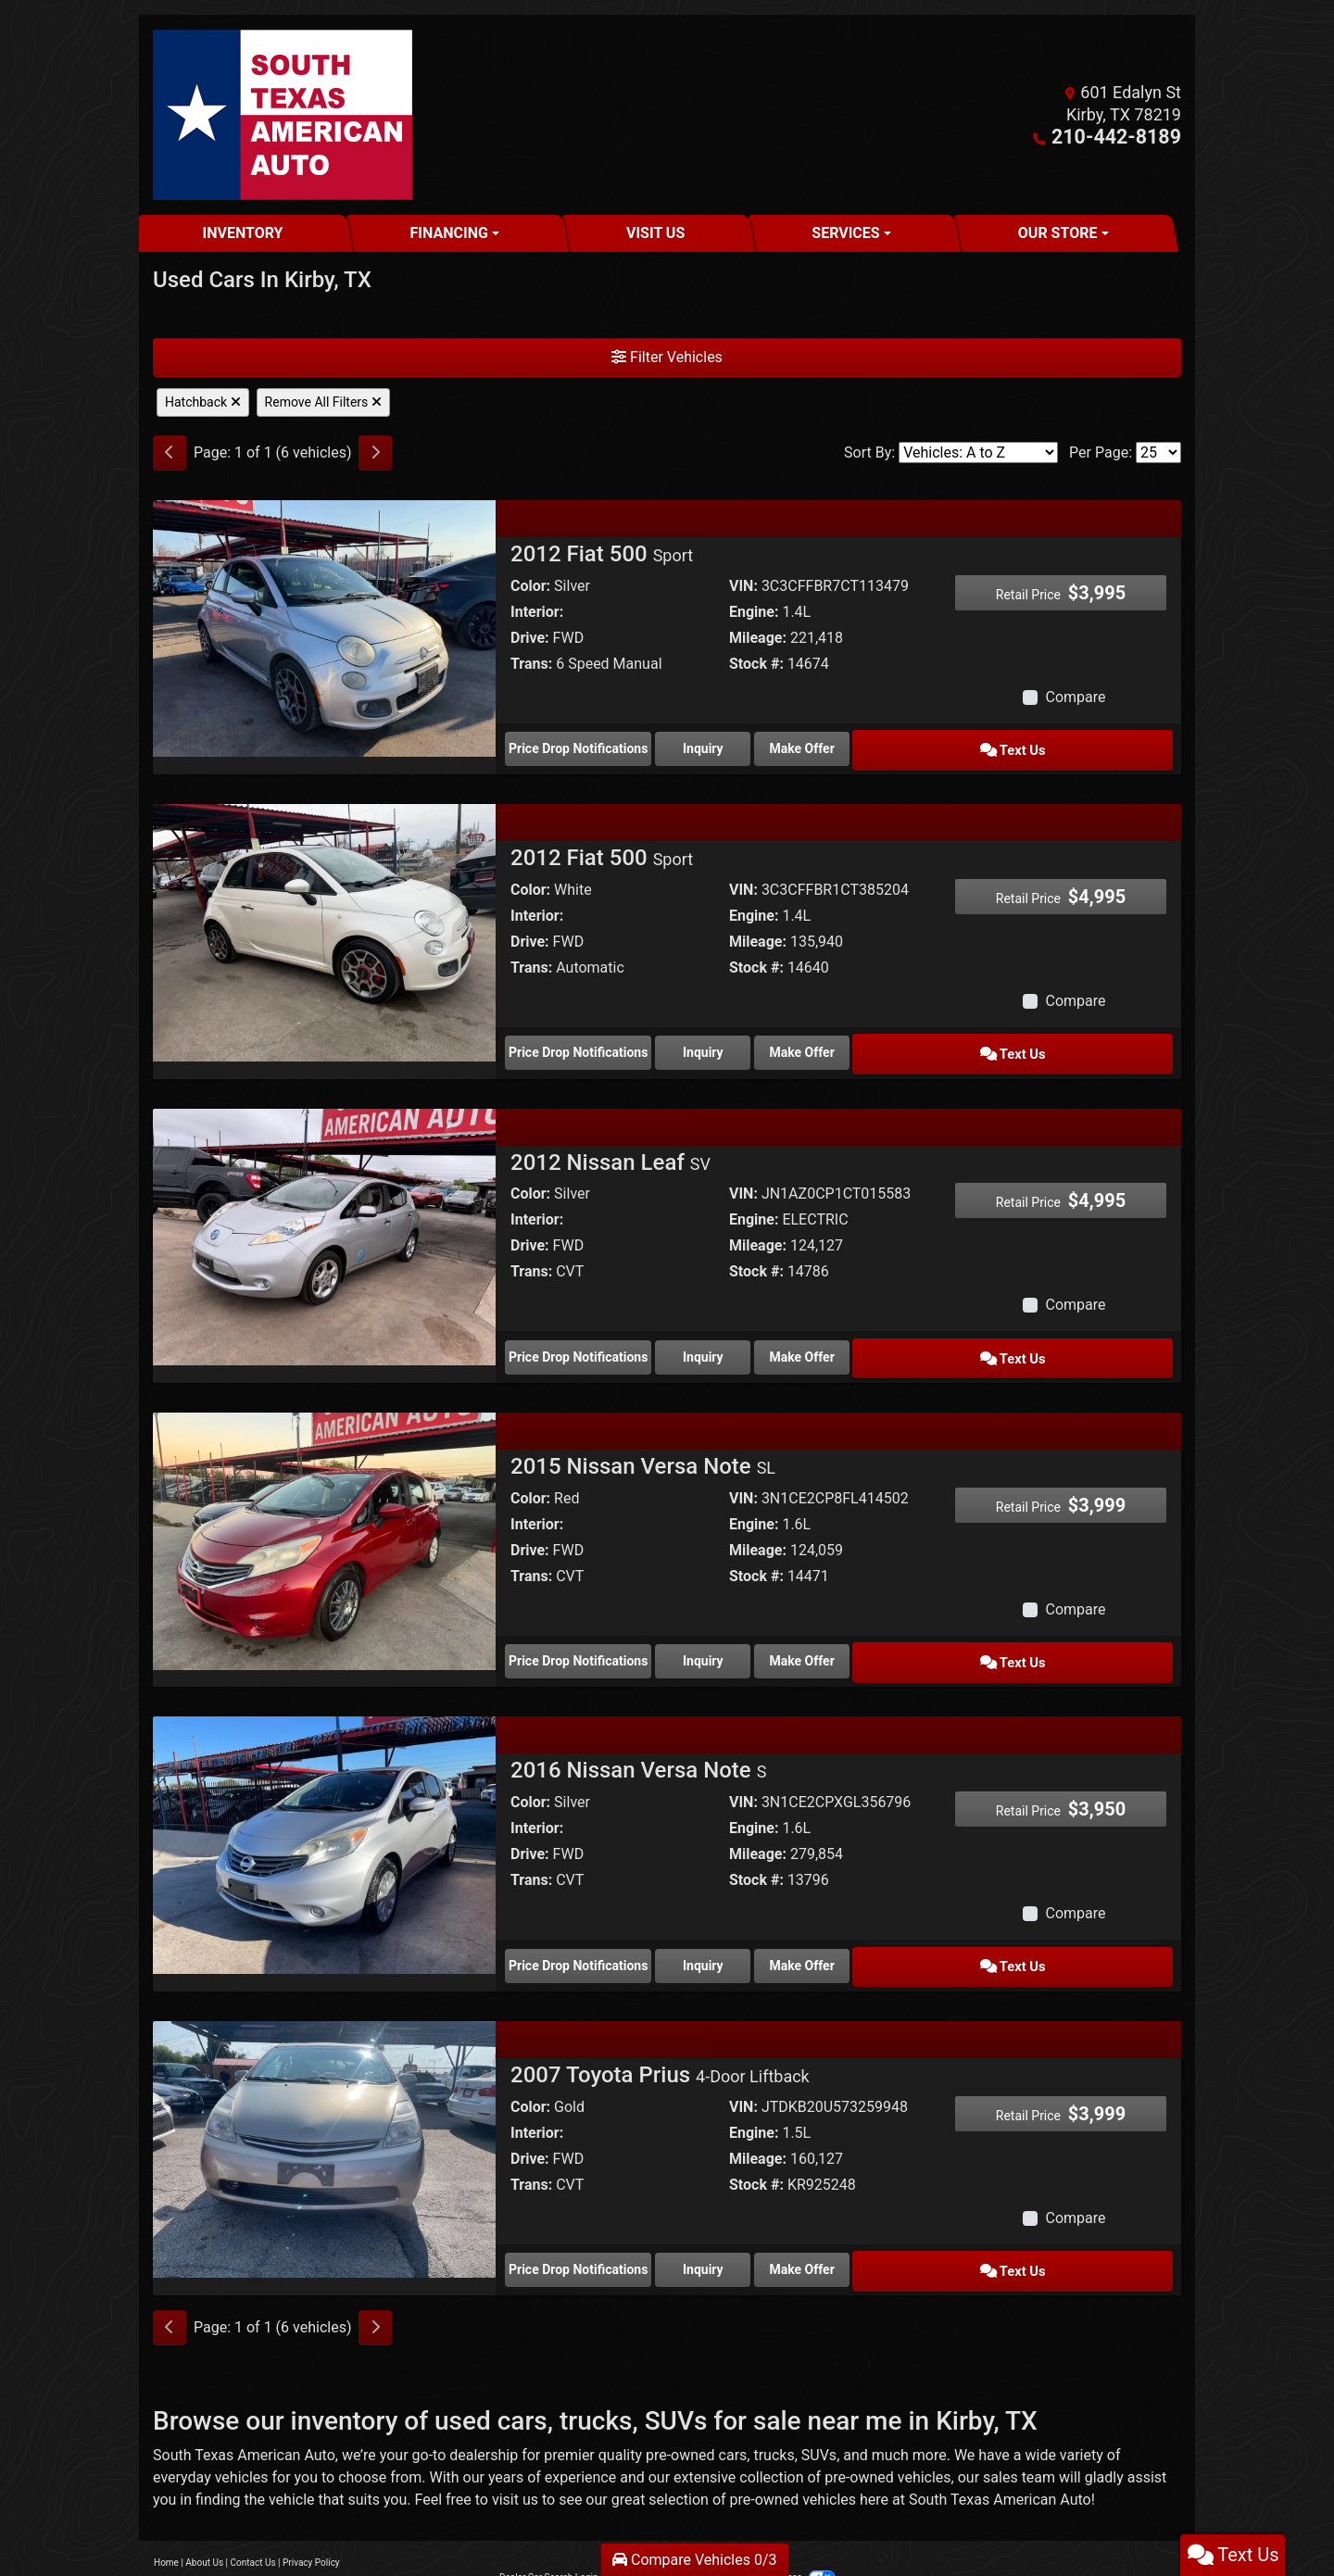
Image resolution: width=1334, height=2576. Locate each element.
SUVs (819, 2407)
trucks (773, 2407)
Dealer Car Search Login (548, 2529)
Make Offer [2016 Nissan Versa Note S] (921, 1929)
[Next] (375, 453)
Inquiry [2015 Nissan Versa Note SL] (755, 1633)
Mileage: (758, 638)
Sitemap (691, 2529)
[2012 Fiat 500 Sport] (324, 627)
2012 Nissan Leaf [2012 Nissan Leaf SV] (610, 1146)
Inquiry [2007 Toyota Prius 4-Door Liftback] (755, 2225)
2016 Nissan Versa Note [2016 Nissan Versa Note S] (638, 1739)
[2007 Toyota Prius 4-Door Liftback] (324, 2108)
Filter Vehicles (667, 357)
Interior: (536, 612)
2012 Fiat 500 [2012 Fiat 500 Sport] (601, 554)
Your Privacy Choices (775, 2529)
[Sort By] (978, 452)
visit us (515, 2451)
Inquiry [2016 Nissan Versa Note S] (755, 1929)
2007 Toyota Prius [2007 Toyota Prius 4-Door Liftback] (660, 2035)
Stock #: (756, 663)
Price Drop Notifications (586, 744)
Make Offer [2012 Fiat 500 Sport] (921, 744)
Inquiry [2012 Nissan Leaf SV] (755, 1336)
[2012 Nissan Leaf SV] (324, 1219)
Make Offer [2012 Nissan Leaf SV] (921, 1336)
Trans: (531, 663)
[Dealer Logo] (282, 115)
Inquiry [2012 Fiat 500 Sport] (755, 744)
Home (166, 2514)
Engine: (753, 612)
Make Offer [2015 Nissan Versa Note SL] (921, 1633)
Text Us (1089, 744)
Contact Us (253, 2514)
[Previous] (169, 453)
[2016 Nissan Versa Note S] (324, 1812)
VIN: (743, 586)
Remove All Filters (323, 402)
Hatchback (203, 402)
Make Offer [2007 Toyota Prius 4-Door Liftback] (921, 2225)
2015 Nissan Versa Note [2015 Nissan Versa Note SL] (642, 1442)
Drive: (529, 638)
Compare (1075, 697)
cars (733, 2407)
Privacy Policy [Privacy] (311, 2514)
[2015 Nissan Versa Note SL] (324, 1516)
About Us (204, 2514)
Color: (530, 586)
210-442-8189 (1127, 136)
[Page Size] (1158, 452)
